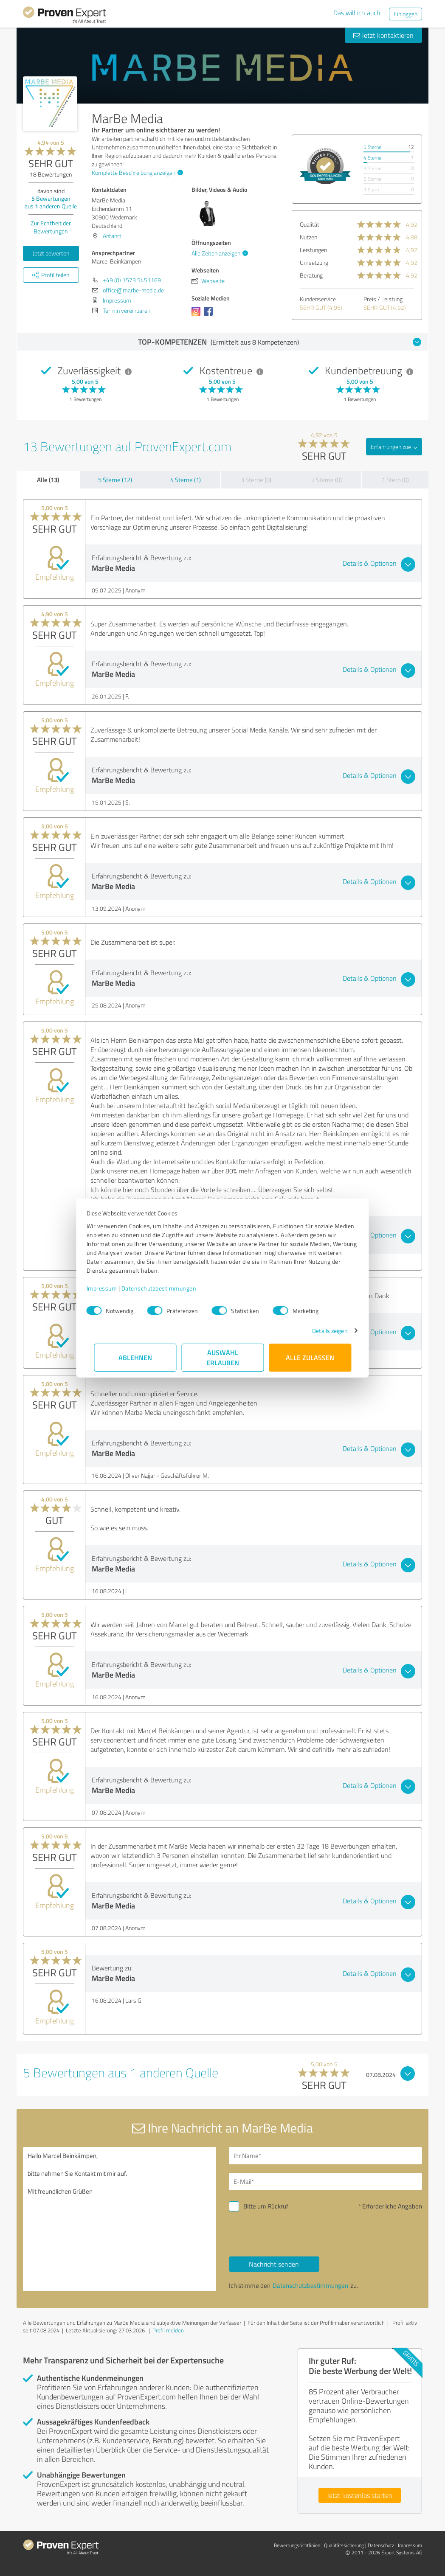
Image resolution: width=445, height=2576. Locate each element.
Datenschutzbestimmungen (166, 1288)
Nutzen (308, 237)
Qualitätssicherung (344, 2545)
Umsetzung (314, 262)
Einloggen (405, 14)
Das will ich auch (356, 12)
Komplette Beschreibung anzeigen (136, 172)
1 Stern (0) (395, 479)
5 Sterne (372, 147)
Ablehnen (135, 1357)
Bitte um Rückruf (265, 2206)
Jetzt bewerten (51, 253)
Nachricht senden (274, 2264)
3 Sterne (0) (256, 479)
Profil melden (168, 2330)
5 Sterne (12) (115, 479)
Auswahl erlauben (222, 1357)
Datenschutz (381, 2545)
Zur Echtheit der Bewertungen (51, 227)
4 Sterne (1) (185, 479)
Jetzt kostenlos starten (359, 2495)
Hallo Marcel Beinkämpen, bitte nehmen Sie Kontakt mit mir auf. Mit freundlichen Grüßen (119, 2219)
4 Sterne (372, 157)
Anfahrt (112, 236)
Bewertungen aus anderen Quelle (51, 202)
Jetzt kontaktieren (383, 35)
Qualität (309, 224)
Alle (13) (48, 479)
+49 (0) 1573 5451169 (132, 280)
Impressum (109, 1288)
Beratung (311, 275)
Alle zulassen (310, 1357)
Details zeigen (322, 1331)
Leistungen (313, 250)
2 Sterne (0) (326, 479)
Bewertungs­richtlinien (297, 2545)
